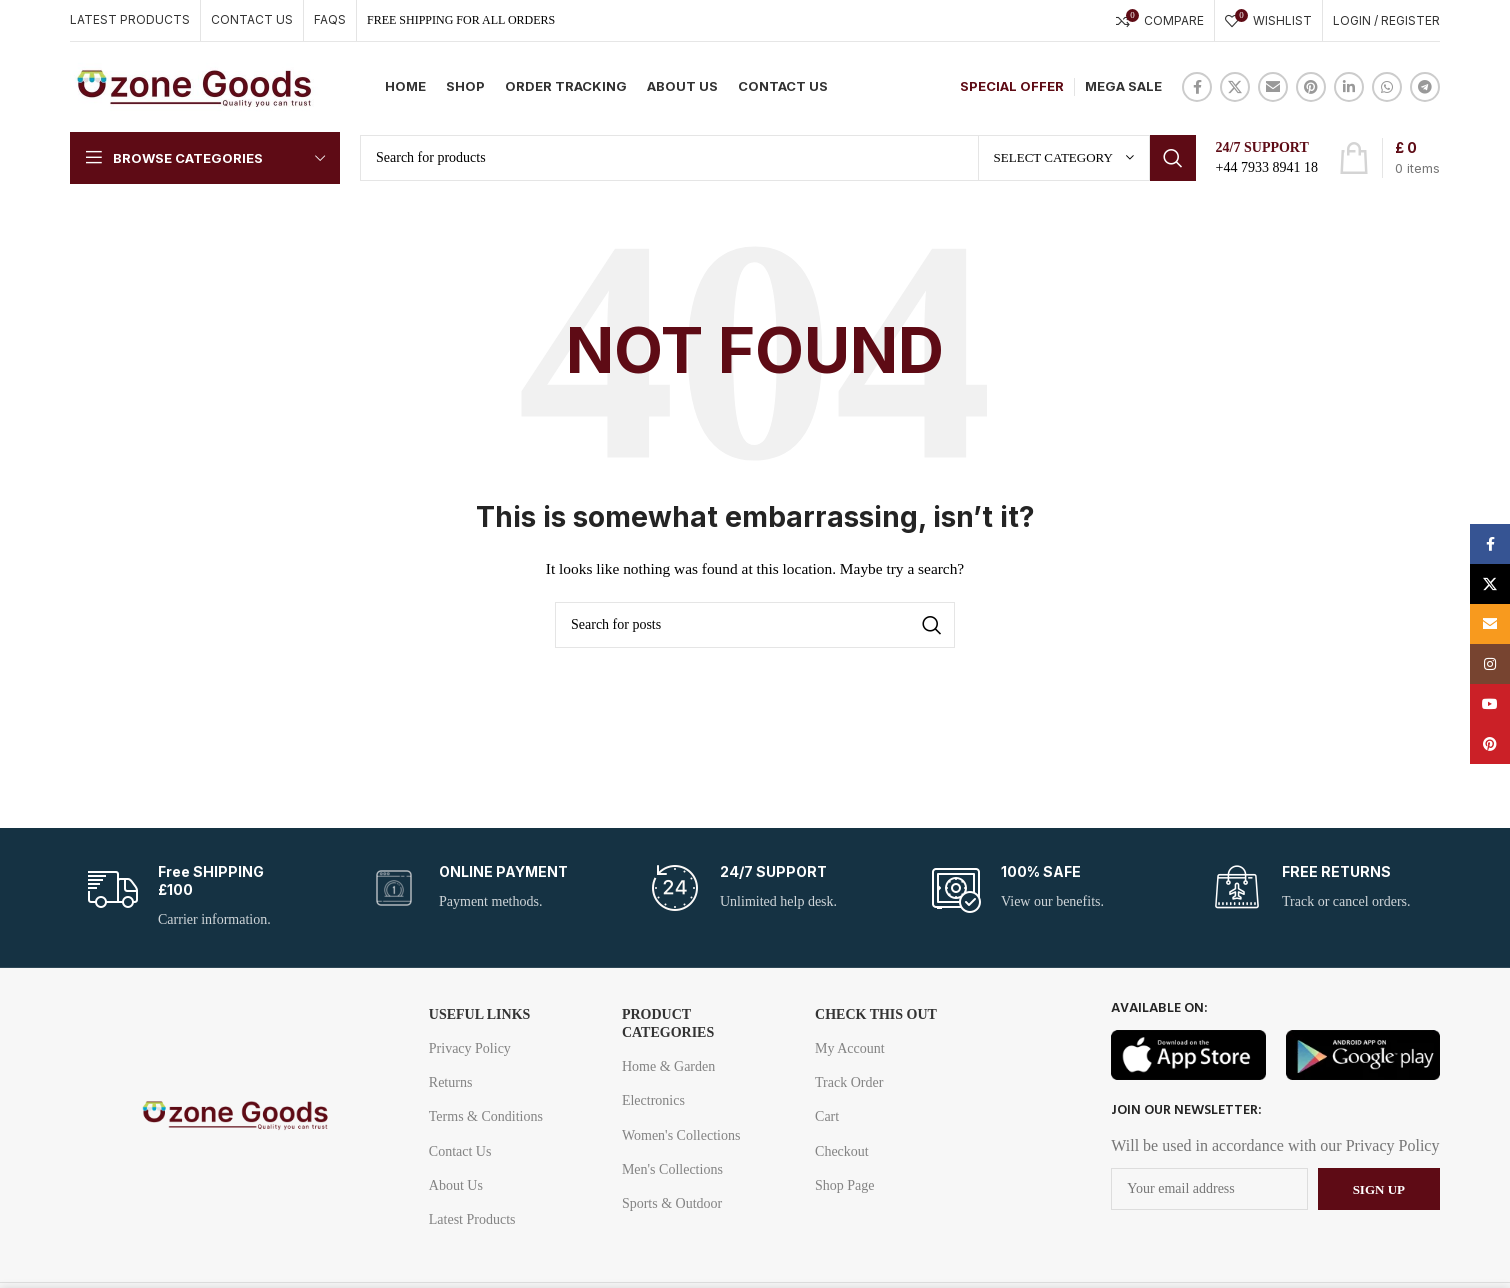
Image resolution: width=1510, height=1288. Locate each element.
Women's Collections (681, 1135)
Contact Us (460, 1151)
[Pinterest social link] (1311, 87)
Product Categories (668, 1023)
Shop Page (845, 1185)
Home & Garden (668, 1066)
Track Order (849, 1082)
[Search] (778, 158)
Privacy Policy (470, 1048)
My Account (850, 1048)
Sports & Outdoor (672, 1203)
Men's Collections (672, 1169)
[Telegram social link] (1425, 87)
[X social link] (1235, 87)
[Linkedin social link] (1349, 87)
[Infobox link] (193, 897)
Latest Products (472, 1219)
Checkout (842, 1151)
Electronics (653, 1100)
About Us (456, 1185)
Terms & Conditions (486, 1116)
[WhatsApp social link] (1387, 87)
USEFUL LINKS (480, 1014)
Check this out (876, 1014)
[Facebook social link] (1197, 87)
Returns (451, 1082)
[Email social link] (1273, 87)
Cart (827, 1116)
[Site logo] (195, 85)
